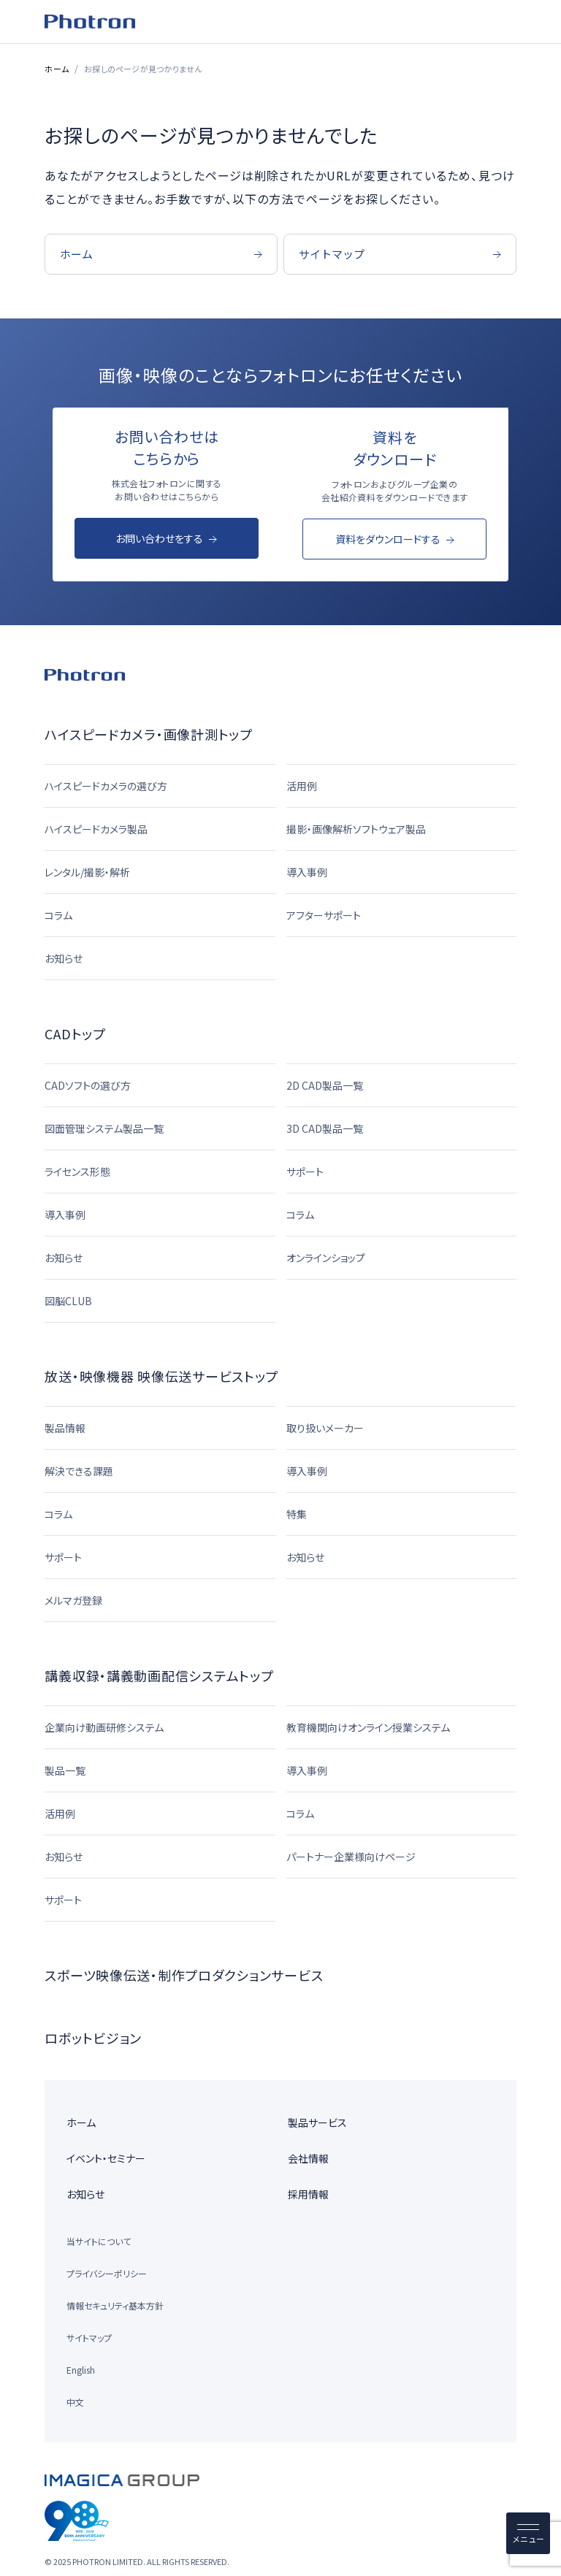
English (80, 2369)
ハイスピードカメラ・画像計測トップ (148, 734)
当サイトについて (98, 2241)
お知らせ (85, 2194)
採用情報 (308, 2194)
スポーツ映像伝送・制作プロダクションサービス (184, 1974)
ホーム (57, 68)
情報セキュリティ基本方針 (115, 2305)
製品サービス (317, 2122)
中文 (75, 2402)
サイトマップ (89, 2337)
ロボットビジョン (93, 2037)
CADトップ (75, 1033)
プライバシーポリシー (106, 2273)
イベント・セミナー (105, 2158)
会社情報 (308, 2158)
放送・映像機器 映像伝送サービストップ (161, 1376)
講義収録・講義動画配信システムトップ (159, 1675)
